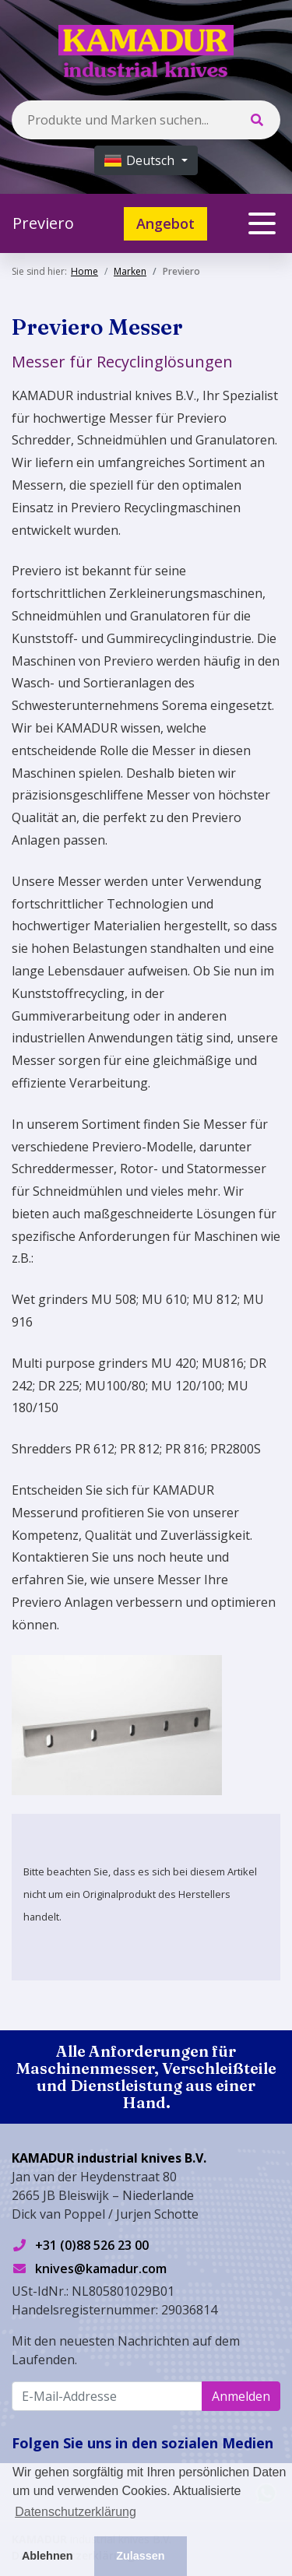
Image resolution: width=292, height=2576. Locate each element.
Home (84, 271)
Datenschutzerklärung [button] (75, 2511)
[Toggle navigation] (262, 223)
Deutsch (141, 160)
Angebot (165, 223)
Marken (130, 271)
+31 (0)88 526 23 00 (92, 2245)
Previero (43, 223)
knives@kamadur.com (101, 2268)
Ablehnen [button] (47, 2556)
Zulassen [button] (140, 2556)
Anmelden (241, 2396)
